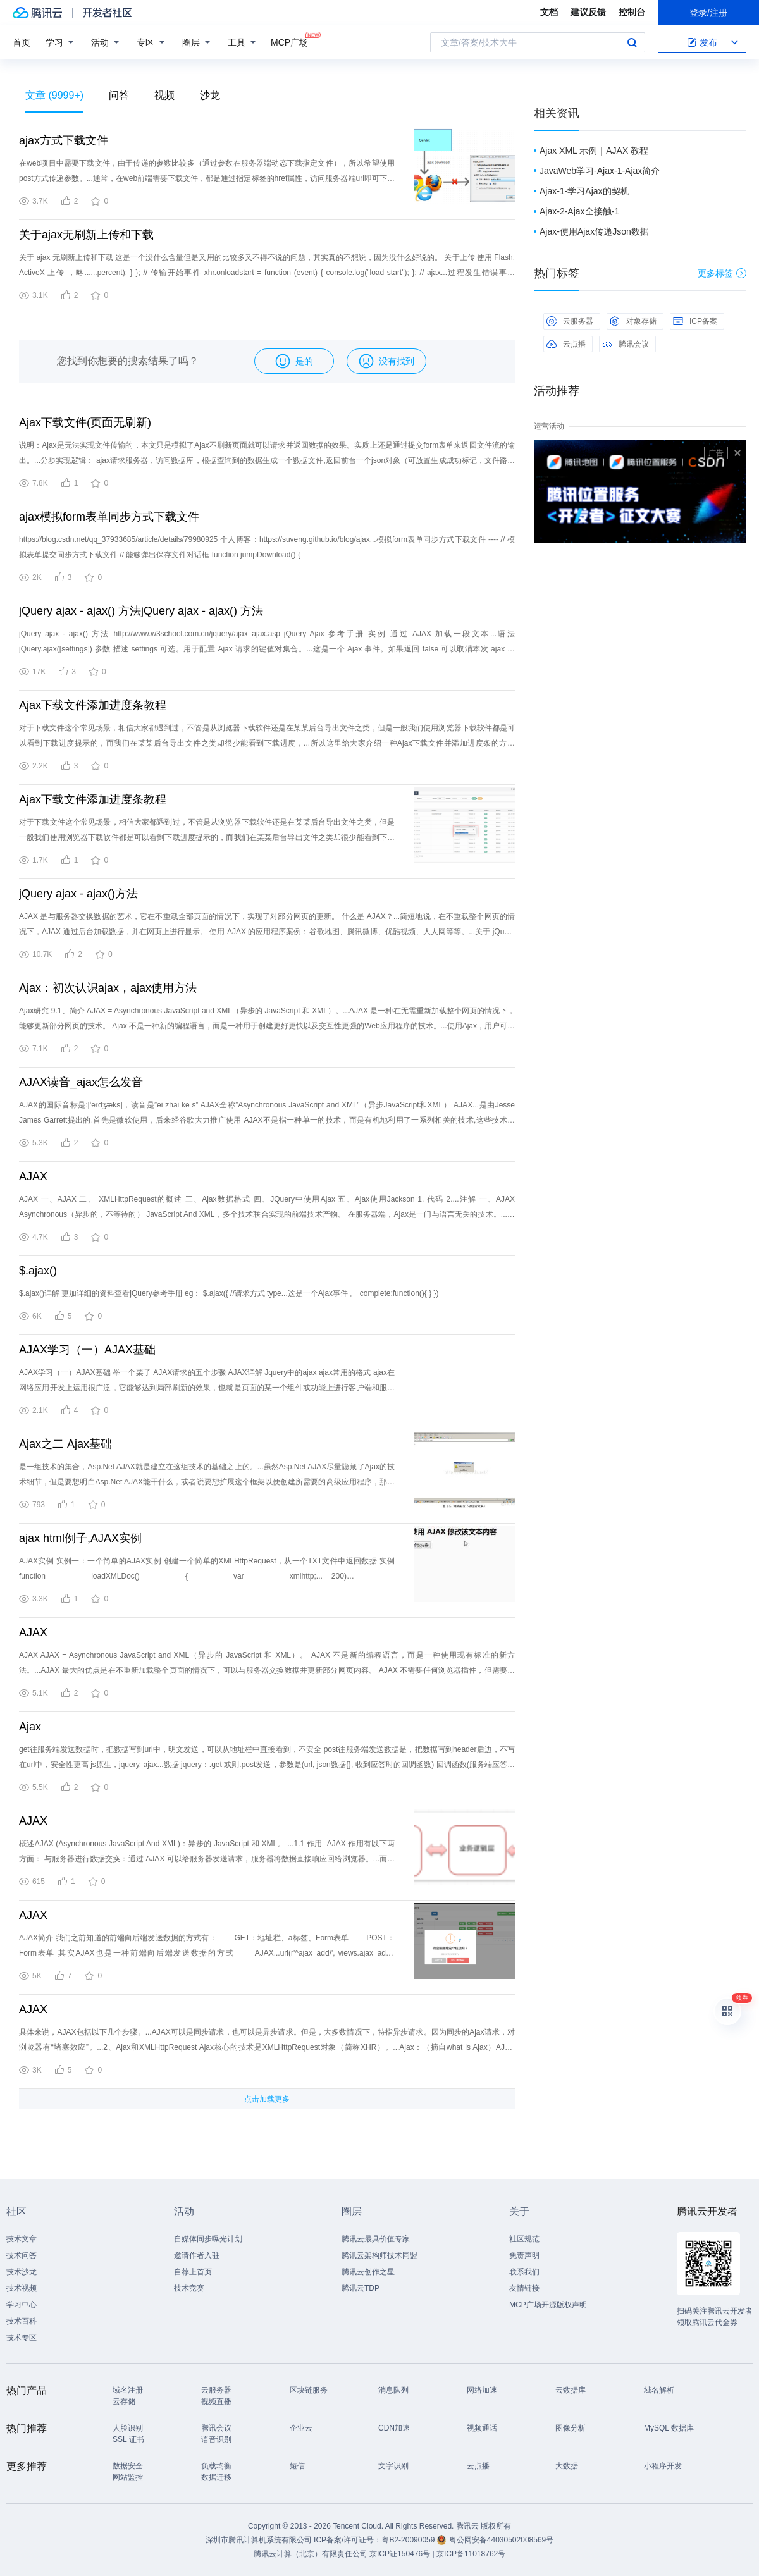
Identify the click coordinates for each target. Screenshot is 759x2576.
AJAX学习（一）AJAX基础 (87, 1349)
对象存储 (633, 321)
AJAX (33, 1176)
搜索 (632, 42)
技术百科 (21, 2321)
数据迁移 (216, 2477)
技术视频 (21, 2288)
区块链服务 (309, 2390)
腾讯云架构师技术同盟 (379, 2255)
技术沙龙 (21, 2271)
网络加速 (482, 2390)
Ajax (30, 1726)
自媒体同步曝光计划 (208, 2238)
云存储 (124, 2401)
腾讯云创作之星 (368, 2271)
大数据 (566, 2466)
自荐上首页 (193, 2271)
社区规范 (524, 2238)
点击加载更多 (267, 2099)
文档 (549, 12)
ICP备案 (695, 321)
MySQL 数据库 (669, 2428)
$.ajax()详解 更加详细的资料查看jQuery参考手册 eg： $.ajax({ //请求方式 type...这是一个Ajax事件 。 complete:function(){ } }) (229, 1293)
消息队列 (393, 2390)
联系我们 (524, 2271)
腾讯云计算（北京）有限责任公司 (310, 2553)
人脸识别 (128, 2428)
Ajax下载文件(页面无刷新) (85, 422)
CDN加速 (394, 2428)
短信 (297, 2466)
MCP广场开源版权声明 (548, 2304)
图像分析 (570, 2428)
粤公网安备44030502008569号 (501, 2540)
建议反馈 (588, 12)
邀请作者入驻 (196, 2255)
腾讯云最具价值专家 (376, 2238)
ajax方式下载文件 (63, 140)
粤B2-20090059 (408, 2540)
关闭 (737, 453)
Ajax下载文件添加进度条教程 (92, 705)
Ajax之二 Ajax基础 (65, 1444)
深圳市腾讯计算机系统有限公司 (259, 2540)
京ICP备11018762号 (470, 2553)
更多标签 (722, 273)
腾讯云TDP (360, 2288)
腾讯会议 (625, 344)
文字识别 (393, 2466)
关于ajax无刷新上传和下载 (86, 234)
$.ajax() (38, 1270)
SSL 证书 (128, 2439)
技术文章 (21, 2238)
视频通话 (482, 2428)
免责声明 (524, 2255)
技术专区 (21, 2337)
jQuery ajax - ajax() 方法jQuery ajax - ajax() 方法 (141, 611)
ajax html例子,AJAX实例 (80, 1538)
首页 (21, 42)
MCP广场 (289, 41)
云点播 (566, 344)
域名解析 (659, 2390)
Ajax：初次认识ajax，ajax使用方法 (108, 988)
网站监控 (128, 2477)
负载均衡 (216, 2466)
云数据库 (570, 2390)
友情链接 (524, 2288)
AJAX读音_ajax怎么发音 (81, 1082)
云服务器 (569, 321)
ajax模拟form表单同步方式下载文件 (109, 516)
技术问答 (21, 2255)
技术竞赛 (189, 2288)
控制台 (632, 12)
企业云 (301, 2428)
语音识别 (216, 2439)
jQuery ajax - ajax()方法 (78, 893)
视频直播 (216, 2401)
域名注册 (128, 2390)
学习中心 (21, 2304)
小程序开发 (663, 2466)
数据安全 (128, 2466)
